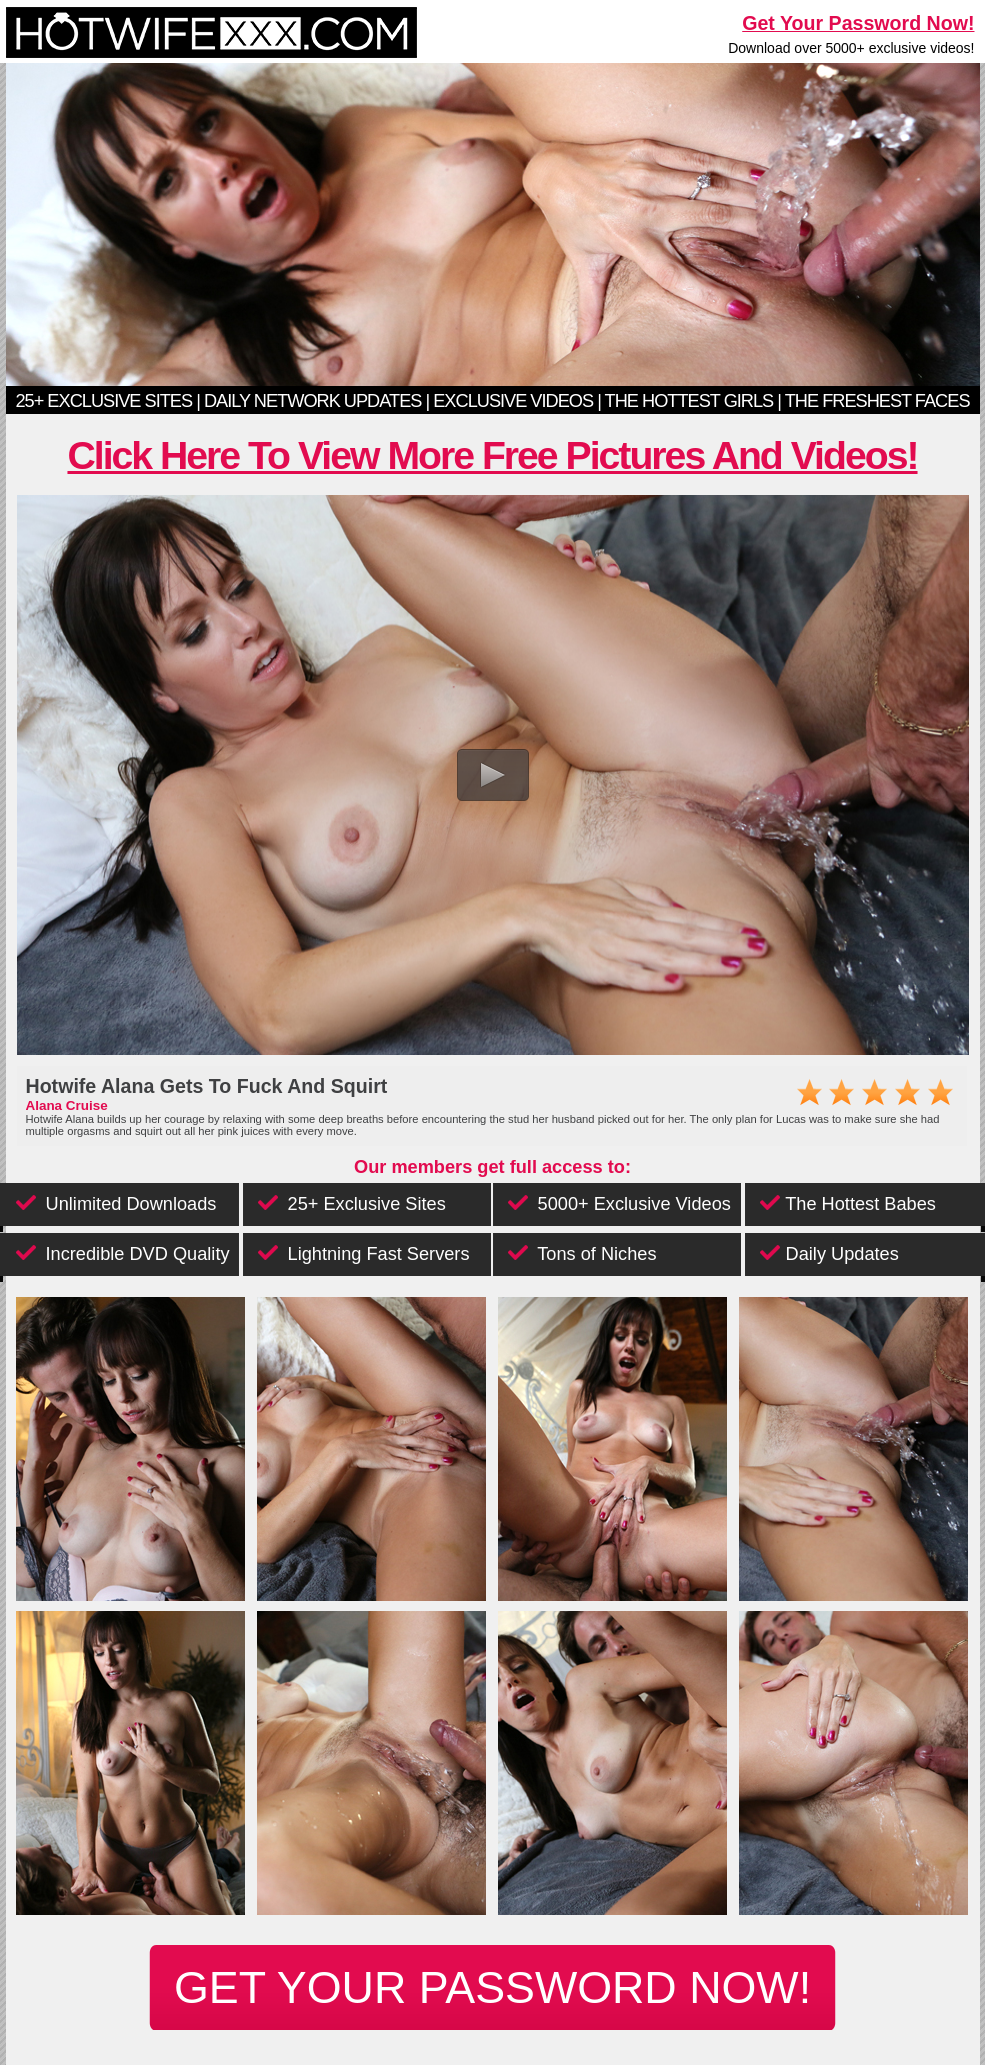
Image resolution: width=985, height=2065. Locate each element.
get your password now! (492, 1987)
